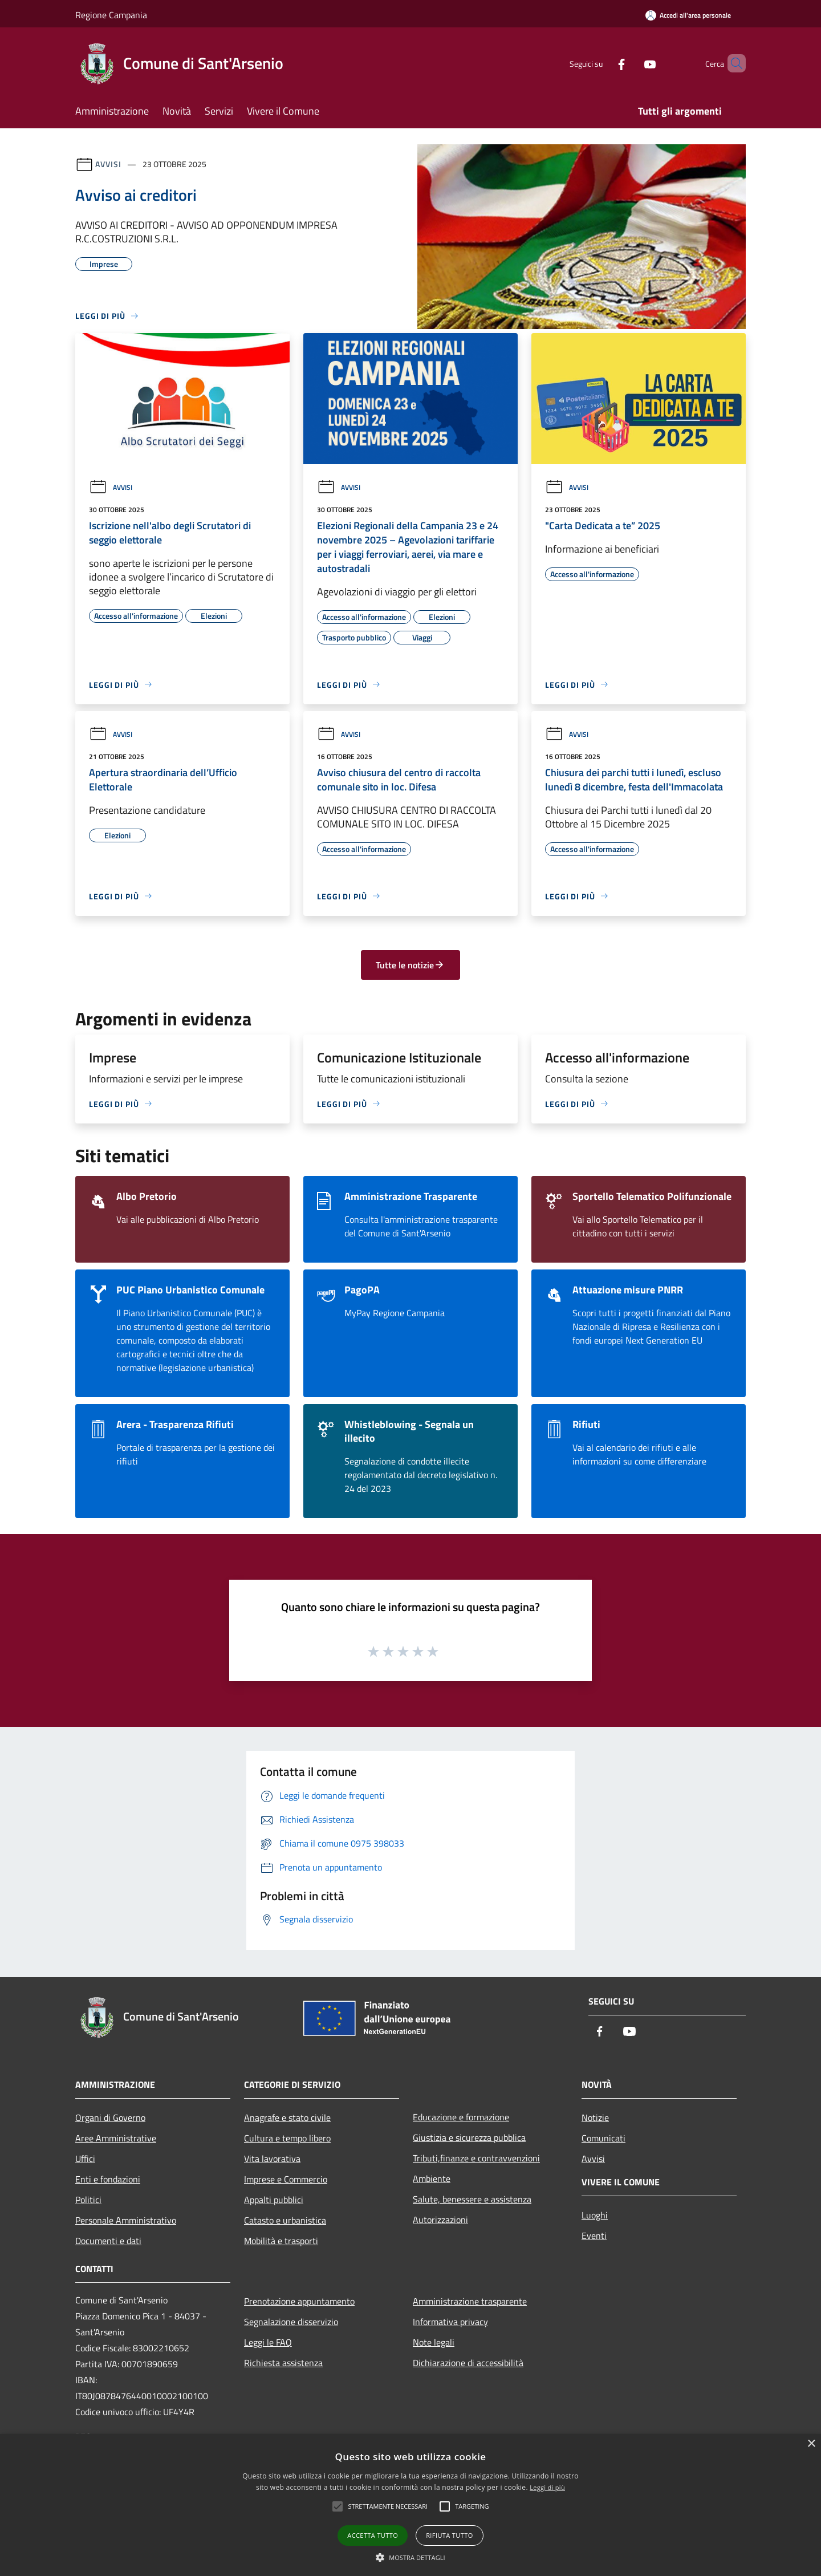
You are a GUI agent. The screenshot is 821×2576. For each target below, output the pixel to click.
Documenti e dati (108, 2241)
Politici (88, 2199)
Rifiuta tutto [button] (449, 2535)
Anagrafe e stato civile (287, 2117)
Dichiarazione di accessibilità (468, 2363)
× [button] (811, 2444)
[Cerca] (732, 63)
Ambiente (431, 2178)
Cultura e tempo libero (287, 2138)
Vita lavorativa (272, 2158)
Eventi (594, 2235)
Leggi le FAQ (268, 2342)
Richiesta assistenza (283, 2363)
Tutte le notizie (410, 965)
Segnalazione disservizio (291, 2321)
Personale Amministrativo (125, 2220)
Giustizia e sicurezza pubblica (469, 2137)
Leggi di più (547, 2487)
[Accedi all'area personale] (688, 15)
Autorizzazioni (440, 2219)
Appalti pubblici (273, 2199)
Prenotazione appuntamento (299, 2301)
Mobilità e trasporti (281, 2241)
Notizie (595, 2117)
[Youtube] (630, 63)
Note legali (433, 2342)
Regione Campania (111, 15)
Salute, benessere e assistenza (472, 2199)
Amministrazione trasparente (470, 2301)
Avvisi (108, 164)
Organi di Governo (110, 2117)
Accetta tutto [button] (372, 2535)
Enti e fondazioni (107, 2179)
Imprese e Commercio (285, 2179)
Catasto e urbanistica (285, 2220)
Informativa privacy (450, 2321)
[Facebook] (602, 63)
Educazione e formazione (461, 2117)
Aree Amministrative (115, 2138)
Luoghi (595, 2215)
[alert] (410, 2505)
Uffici (85, 2158)
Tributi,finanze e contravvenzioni (476, 2158)
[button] (410, 2557)
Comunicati (603, 2138)
